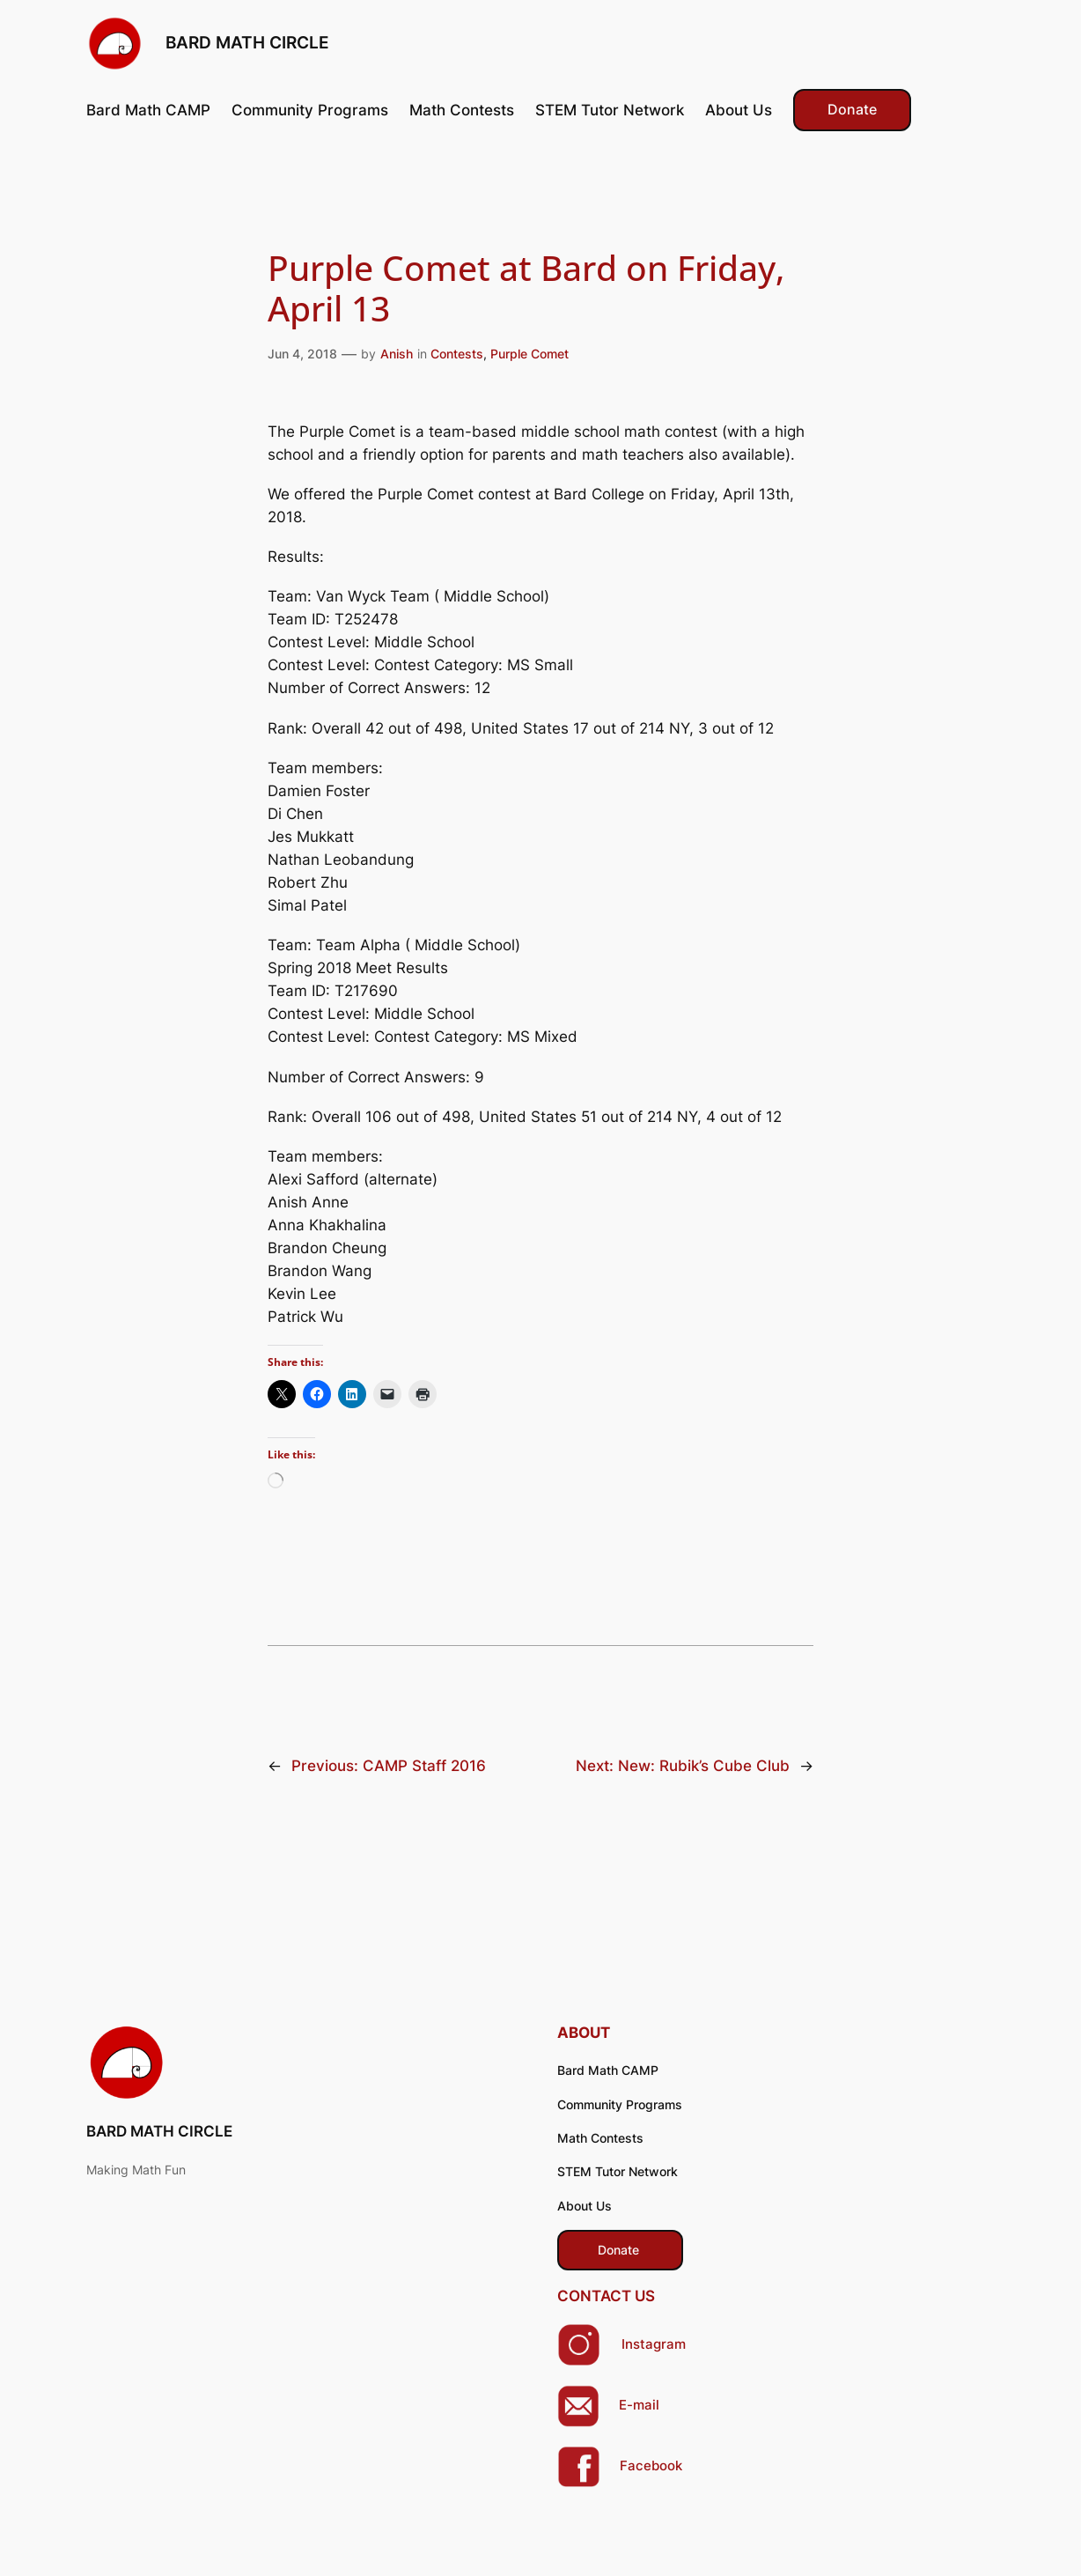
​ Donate (620, 2249)
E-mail (639, 2405)
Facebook (651, 2466)
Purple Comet (529, 353)
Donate (852, 109)
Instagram (653, 2344)
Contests (456, 353)
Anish (396, 353)
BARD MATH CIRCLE (247, 43)
